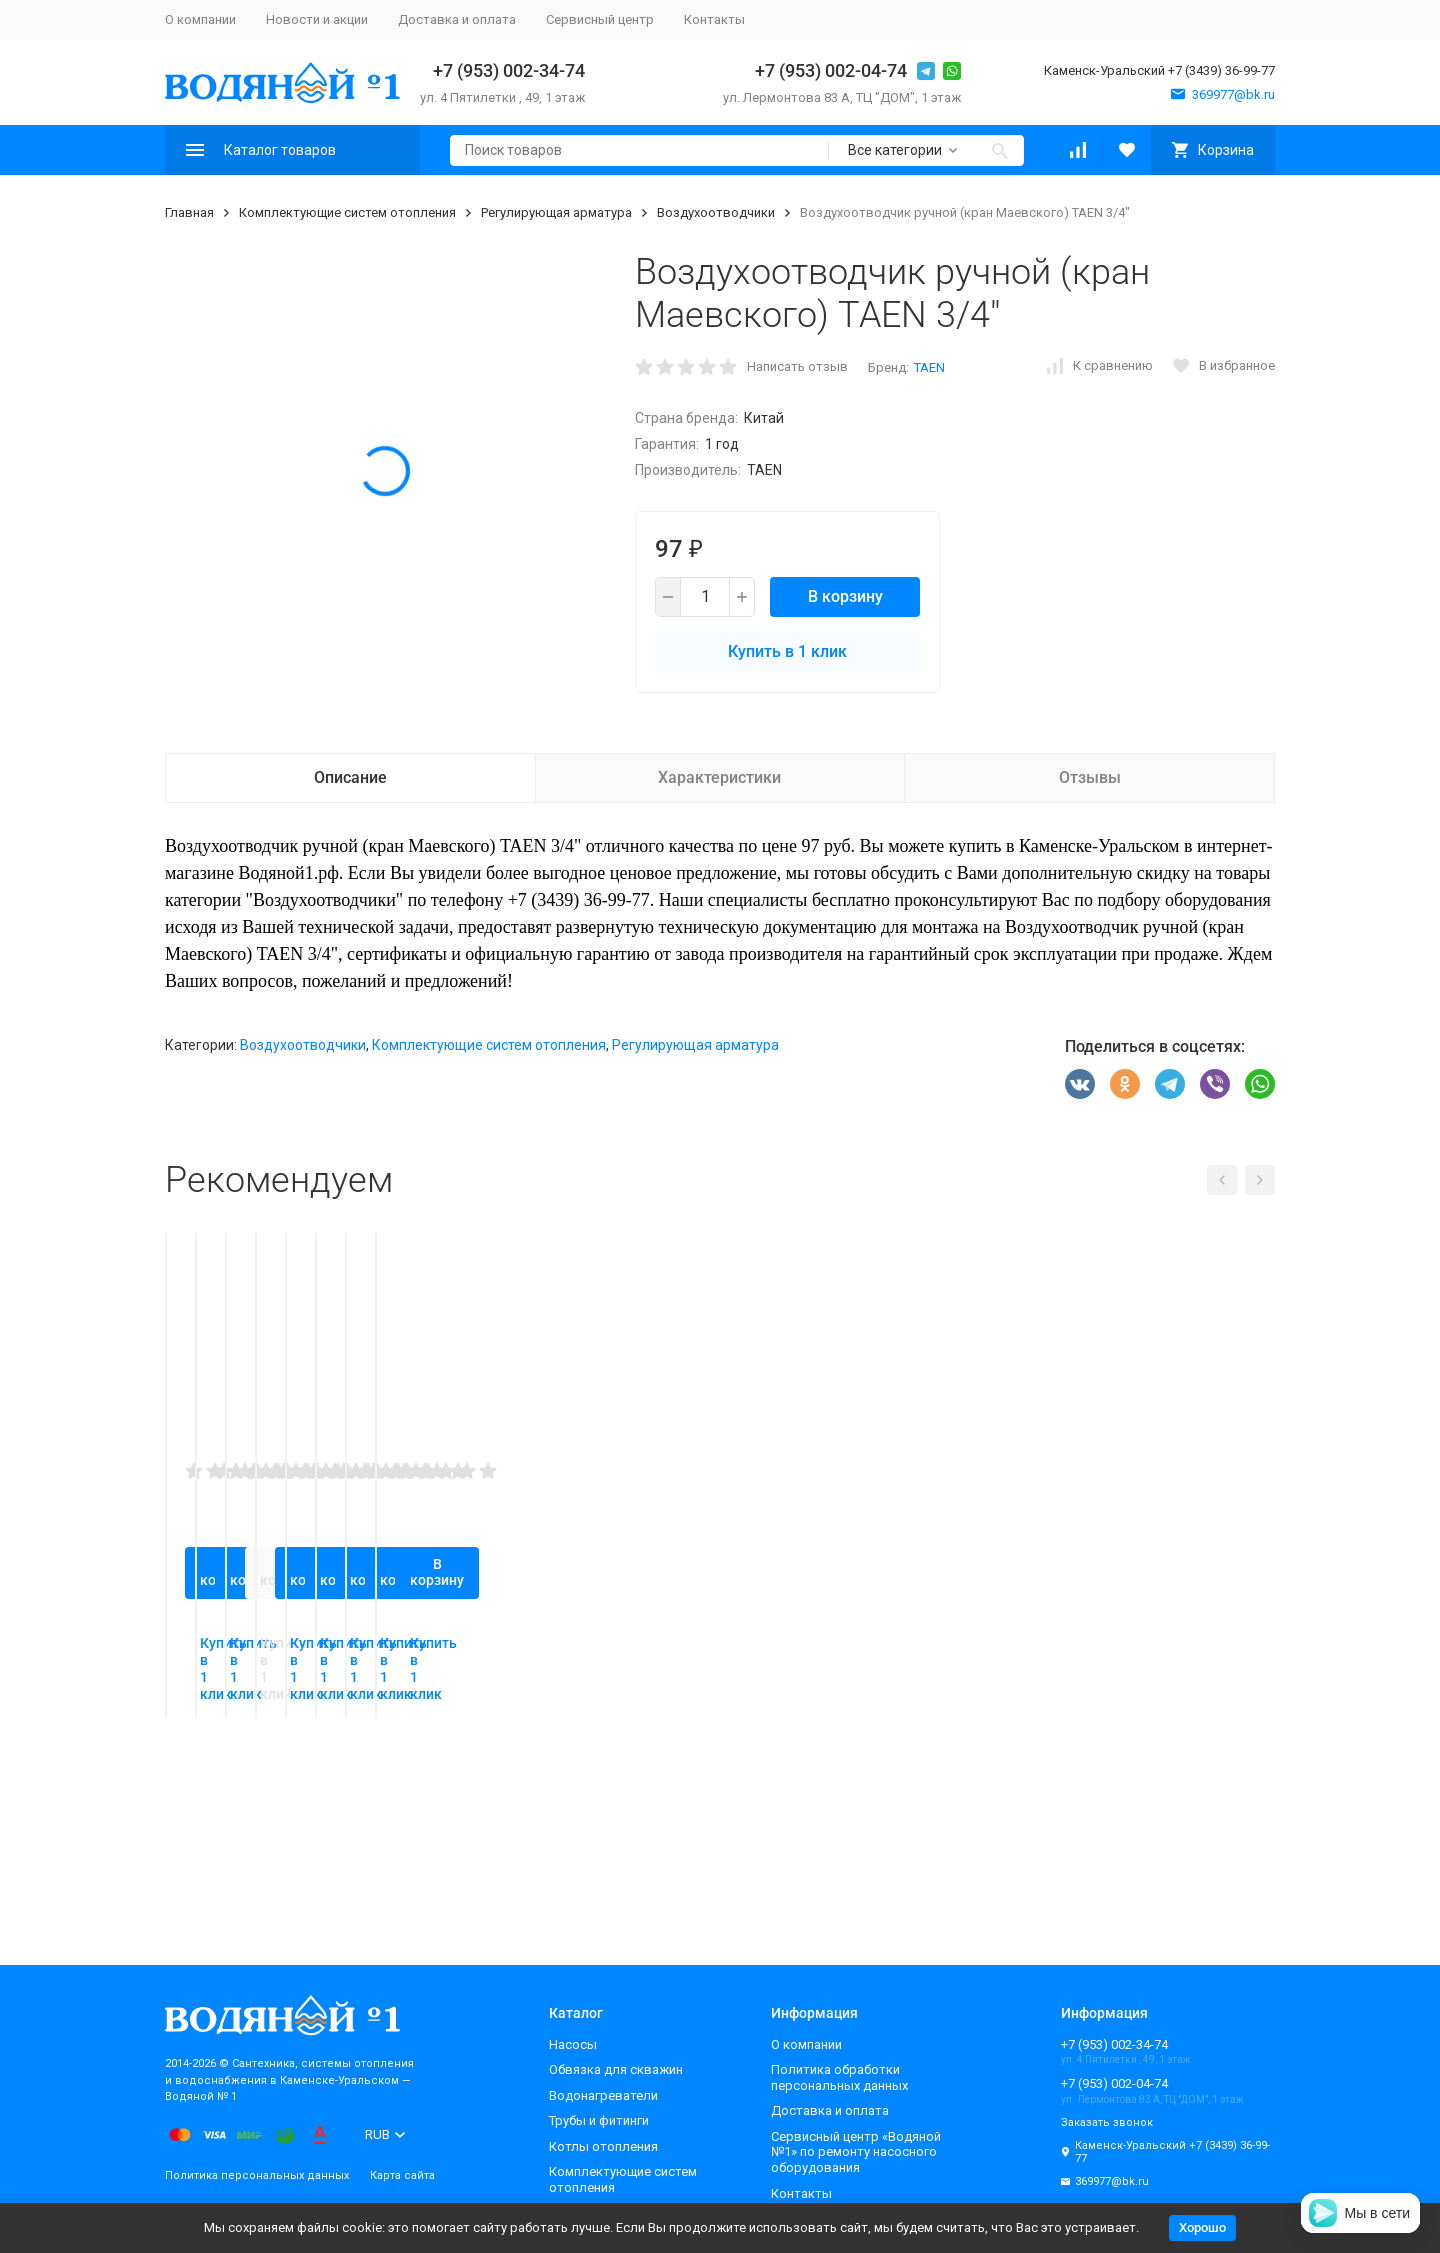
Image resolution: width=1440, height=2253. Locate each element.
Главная (189, 212)
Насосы (573, 2044)
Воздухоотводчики (716, 212)
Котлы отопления (603, 2146)
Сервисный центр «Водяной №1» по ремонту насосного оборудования (856, 2152)
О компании (200, 19)
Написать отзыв (797, 366)
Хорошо (1202, 2227)
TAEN (929, 367)
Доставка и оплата (457, 19)
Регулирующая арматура (556, 212)
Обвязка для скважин (616, 2069)
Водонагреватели (603, 2095)
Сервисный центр (600, 19)
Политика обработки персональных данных (839, 2077)
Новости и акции (317, 19)
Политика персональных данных (257, 2175)
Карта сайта (402, 2175)
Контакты (714, 19)
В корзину (845, 596)
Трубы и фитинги (599, 2120)
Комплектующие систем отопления (347, 212)
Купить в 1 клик (787, 651)
